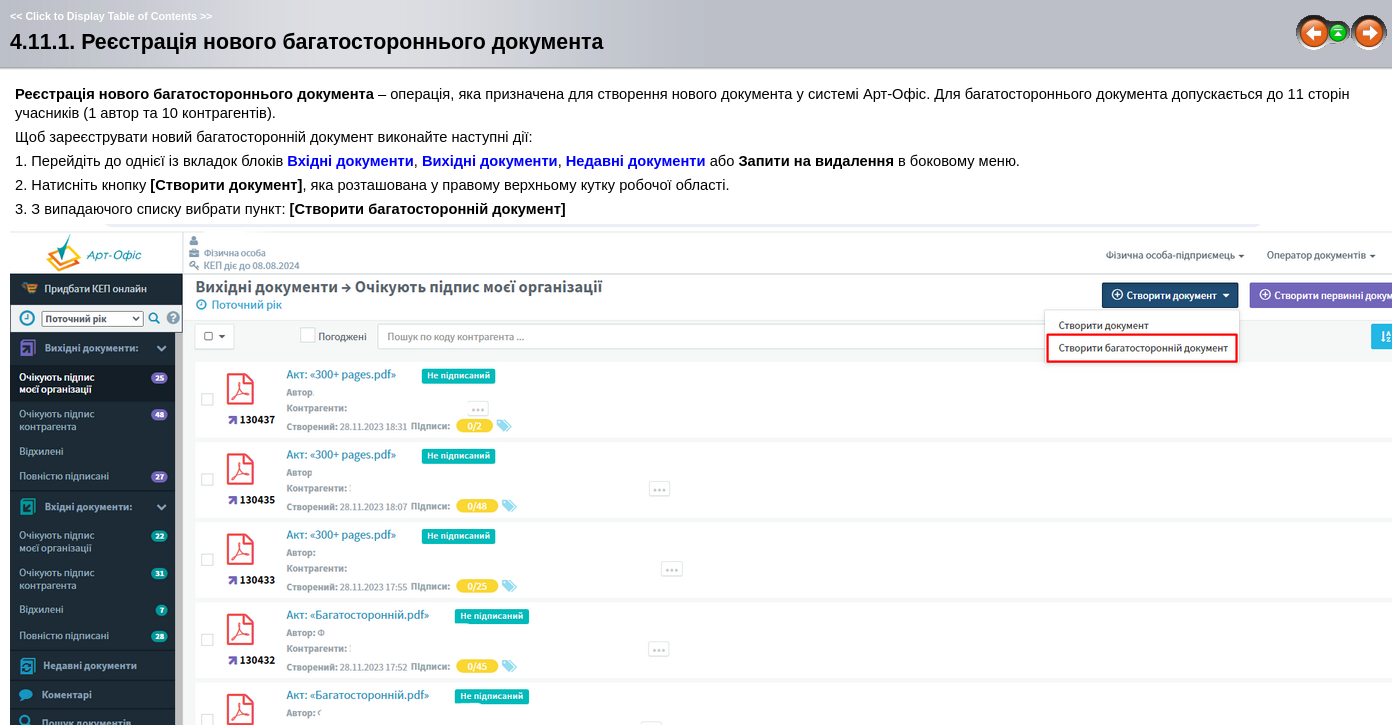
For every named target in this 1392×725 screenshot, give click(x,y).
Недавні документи (636, 161)
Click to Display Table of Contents (111, 16)
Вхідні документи (350, 161)
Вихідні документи (490, 161)
